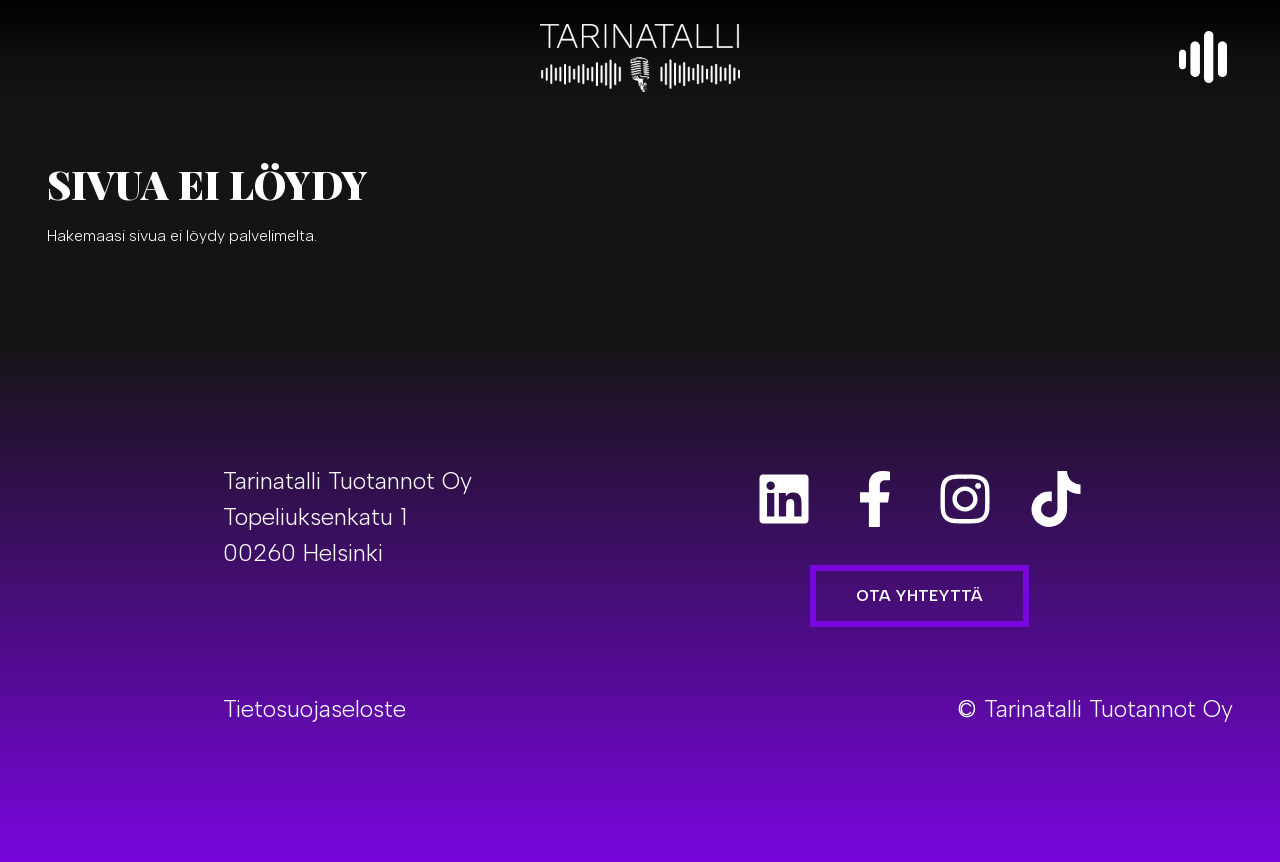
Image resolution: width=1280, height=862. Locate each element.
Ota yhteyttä (919, 595)
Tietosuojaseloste (314, 708)
